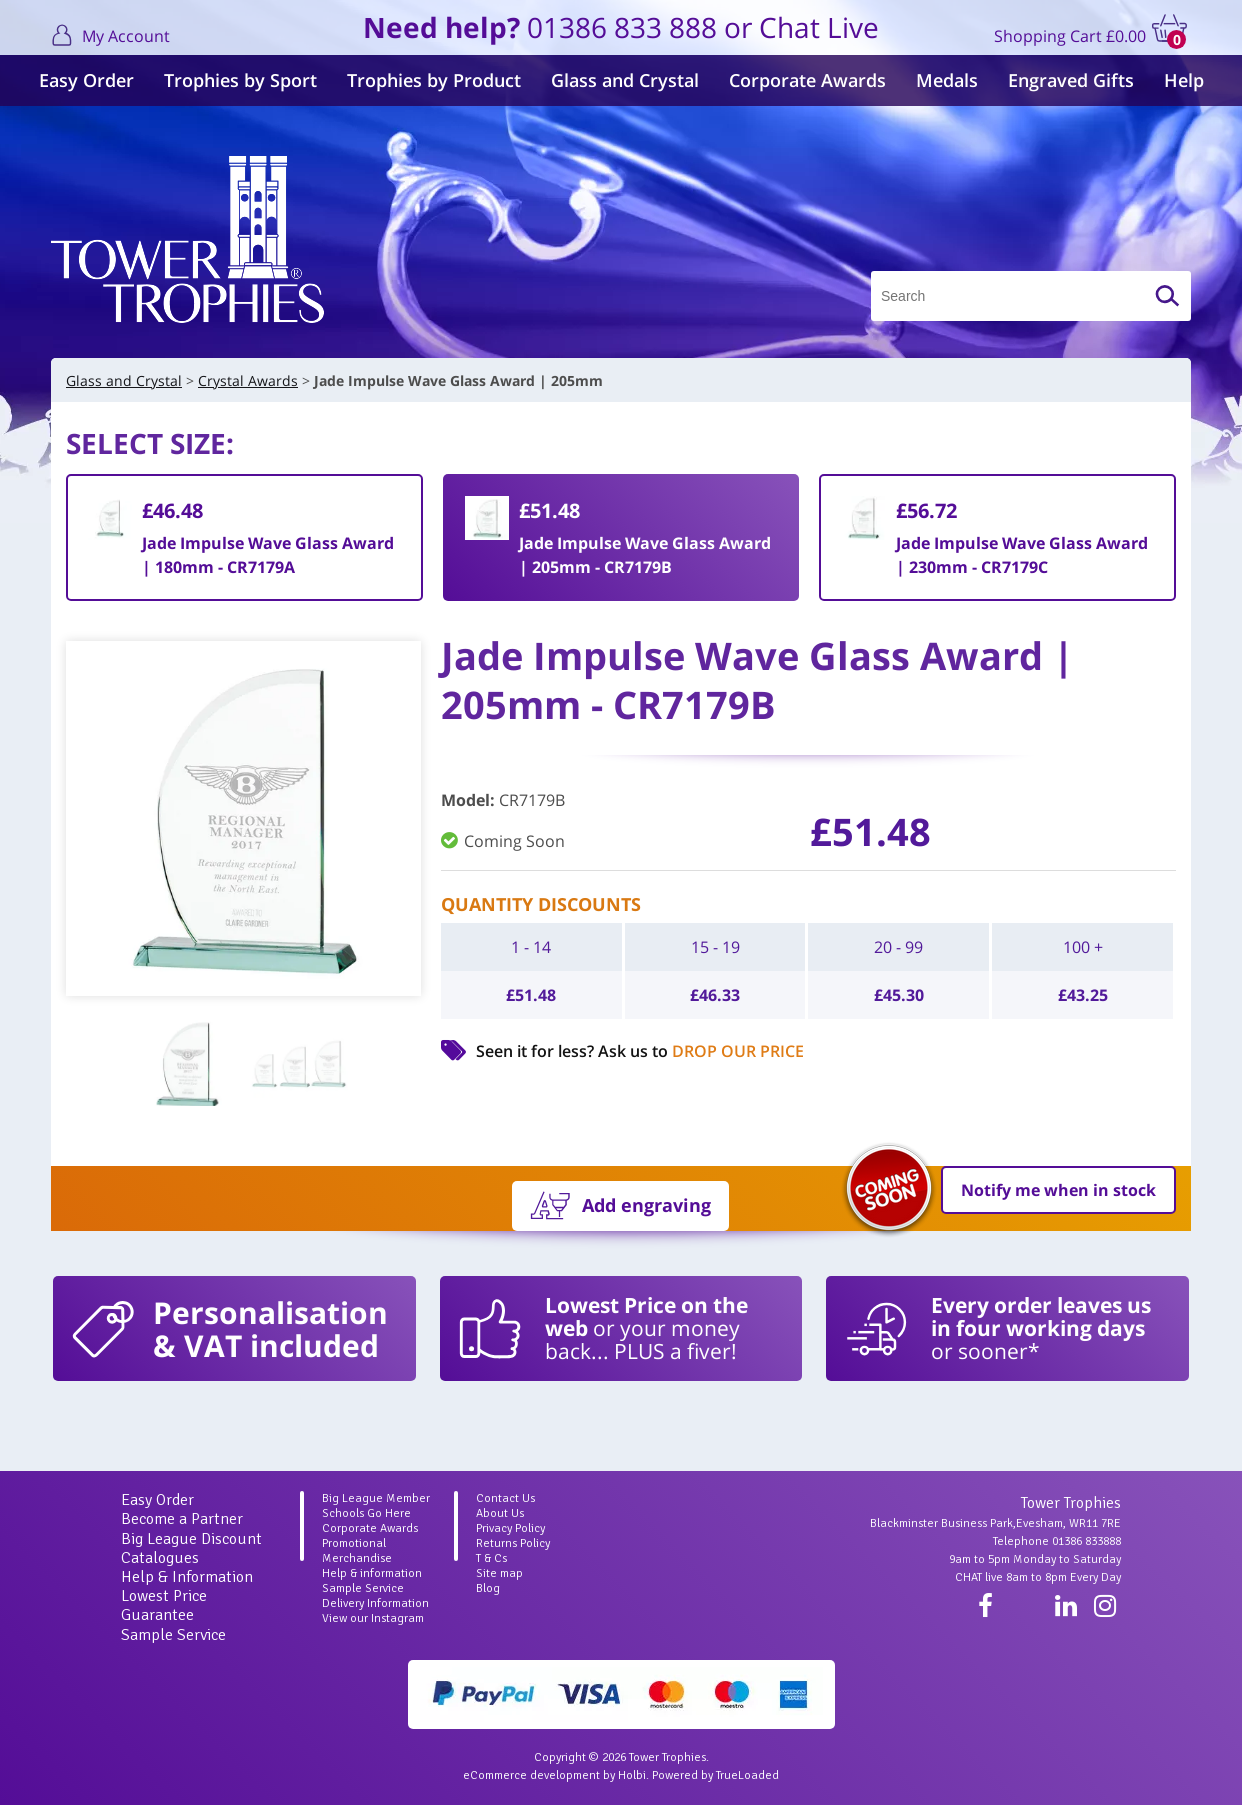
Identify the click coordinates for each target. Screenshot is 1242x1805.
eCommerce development (531, 1775)
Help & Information (187, 1577)
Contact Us (505, 1498)
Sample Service (173, 1635)
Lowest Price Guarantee (164, 1605)
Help (1184, 80)
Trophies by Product (434, 80)
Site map (499, 1573)
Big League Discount (191, 1539)
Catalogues (160, 1558)
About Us (500, 1513)
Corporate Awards (807, 80)
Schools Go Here (366, 1513)
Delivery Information (375, 1603)
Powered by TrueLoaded (715, 1775)
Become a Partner (182, 1519)
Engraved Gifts (1071, 80)
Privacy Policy (510, 1528)
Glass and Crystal (625, 80)
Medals (947, 80)
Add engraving (646, 1205)
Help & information (372, 1573)
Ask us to (701, 1051)
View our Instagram (373, 1618)
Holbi (632, 1775)
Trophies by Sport (240, 80)
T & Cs (491, 1558)
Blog (488, 1588)
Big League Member (376, 1498)
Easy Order (86, 80)
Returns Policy (513, 1543)
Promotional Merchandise (357, 1551)
